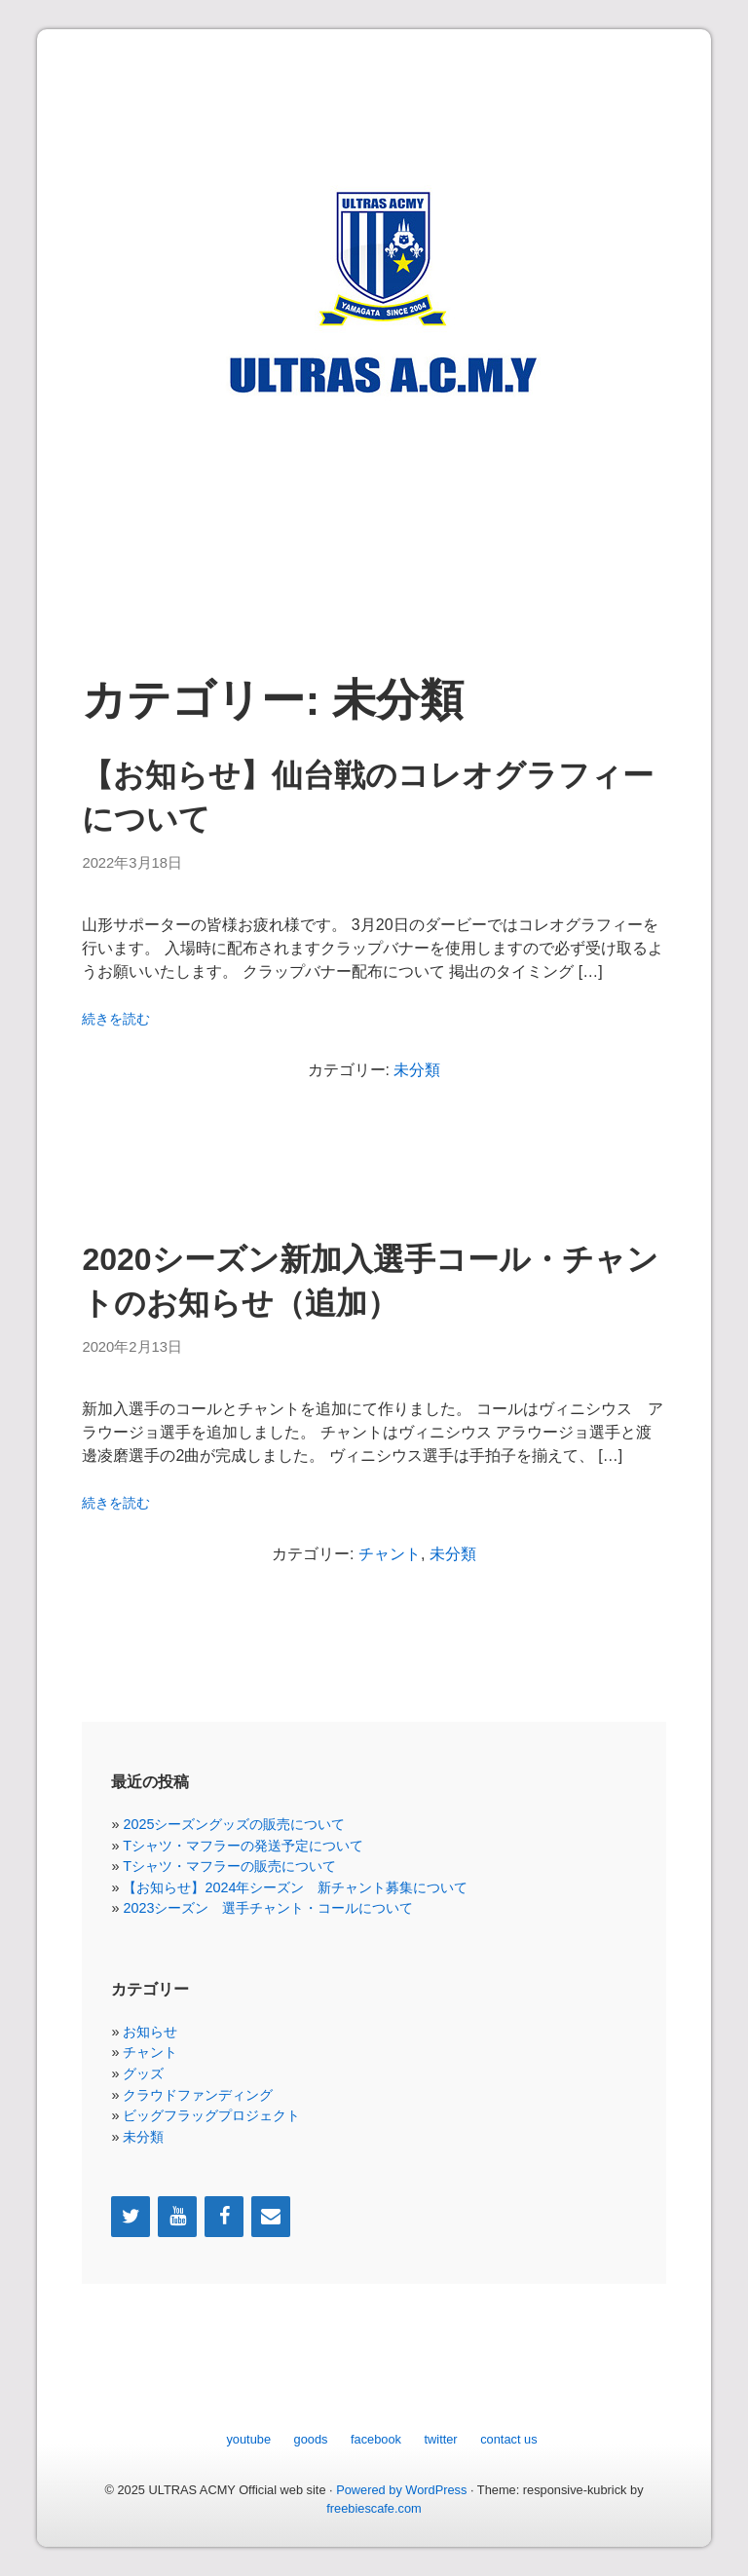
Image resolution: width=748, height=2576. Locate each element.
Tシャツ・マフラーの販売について (229, 1866)
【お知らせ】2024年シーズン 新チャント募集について (295, 1887)
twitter (441, 2439)
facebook (376, 2439)
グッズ (143, 2073)
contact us (508, 2439)
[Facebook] (224, 2216)
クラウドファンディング (198, 2095)
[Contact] (270, 2216)
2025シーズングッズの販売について (234, 1824)
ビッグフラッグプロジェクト (211, 2115)
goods (311, 2439)
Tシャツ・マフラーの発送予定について (243, 1845)
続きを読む (116, 1019)
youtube (248, 2439)
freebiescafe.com (373, 2508)
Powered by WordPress (401, 2490)
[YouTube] (177, 2216)
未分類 (416, 1070)
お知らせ (150, 2031)
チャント (389, 1554)
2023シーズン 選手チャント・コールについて (268, 1908)
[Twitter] (130, 2216)
